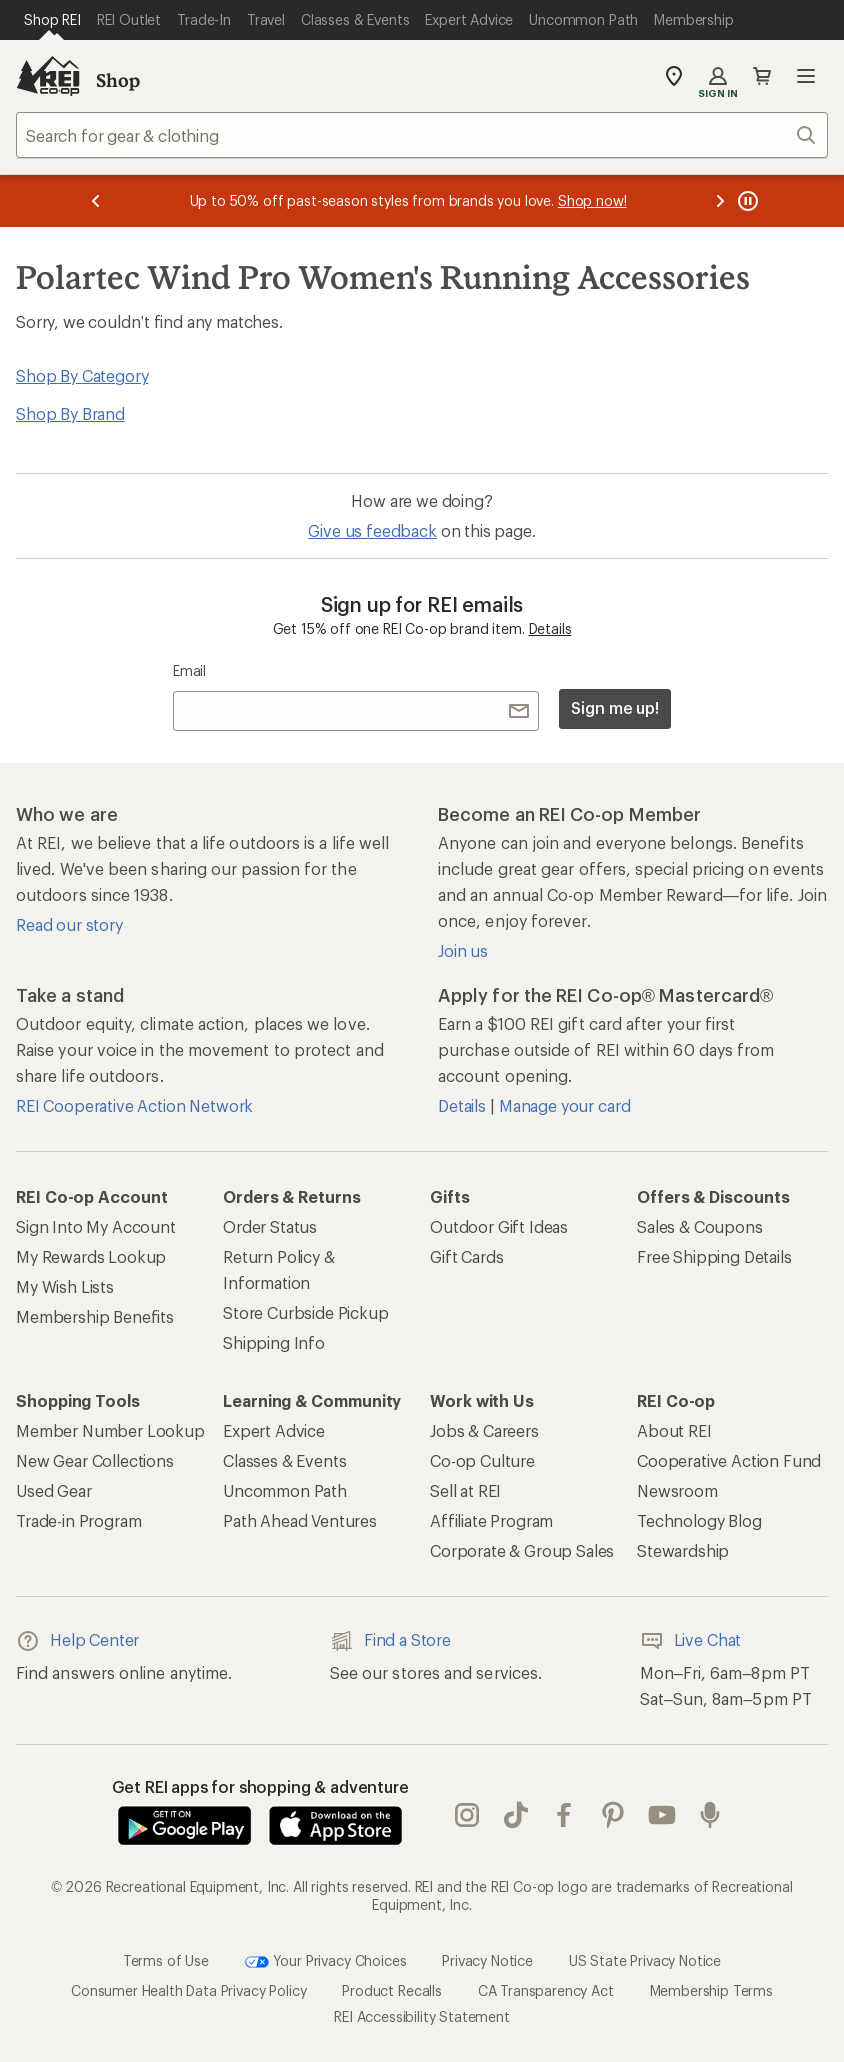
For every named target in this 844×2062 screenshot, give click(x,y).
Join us (463, 950)
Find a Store (390, 1641)
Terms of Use (166, 1960)
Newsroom (677, 1490)
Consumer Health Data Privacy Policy (188, 1990)
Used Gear (54, 1490)
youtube (662, 1815)
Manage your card (564, 1105)
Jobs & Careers (484, 1430)
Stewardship (683, 1550)
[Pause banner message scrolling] (746, 201)
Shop (118, 80)
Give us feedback (372, 530)
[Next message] (720, 201)
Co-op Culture (482, 1460)
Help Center (77, 1641)
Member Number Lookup (110, 1430)
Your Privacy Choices (326, 1962)
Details (550, 628)
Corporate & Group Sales (522, 1550)
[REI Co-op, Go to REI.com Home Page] (48, 76)
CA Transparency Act (546, 1990)
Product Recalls (392, 1990)
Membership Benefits (95, 1316)
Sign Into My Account (96, 1226)
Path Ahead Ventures (300, 1520)
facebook (564, 1815)
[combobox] (422, 135)
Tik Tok (516, 1815)
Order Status (270, 1226)
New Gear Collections (95, 1460)
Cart (762, 76)
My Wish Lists (65, 1286)
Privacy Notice (487, 1960)
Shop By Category (82, 375)
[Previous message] (96, 201)
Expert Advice (274, 1430)
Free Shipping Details (714, 1256)
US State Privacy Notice (645, 1960)
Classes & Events (284, 1460)
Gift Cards (466, 1256)
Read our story (69, 924)
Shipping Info (274, 1342)
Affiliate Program (491, 1520)
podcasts (710, 1815)
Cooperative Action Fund (729, 1460)
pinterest (613, 1815)
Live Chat (691, 1641)
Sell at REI (465, 1490)
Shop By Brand (70, 413)
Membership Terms (711, 1990)
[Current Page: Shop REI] (52, 20)
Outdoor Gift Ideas (499, 1226)
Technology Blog (699, 1520)
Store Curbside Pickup (306, 1312)
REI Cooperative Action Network (134, 1105)
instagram (467, 1815)
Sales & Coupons (700, 1226)
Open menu (806, 76)
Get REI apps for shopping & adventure (260, 1786)
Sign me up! (615, 707)
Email (189, 670)
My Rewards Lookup (91, 1256)
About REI (674, 1430)
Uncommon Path (285, 1490)
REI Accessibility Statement (422, 2016)
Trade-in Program (78, 1520)
